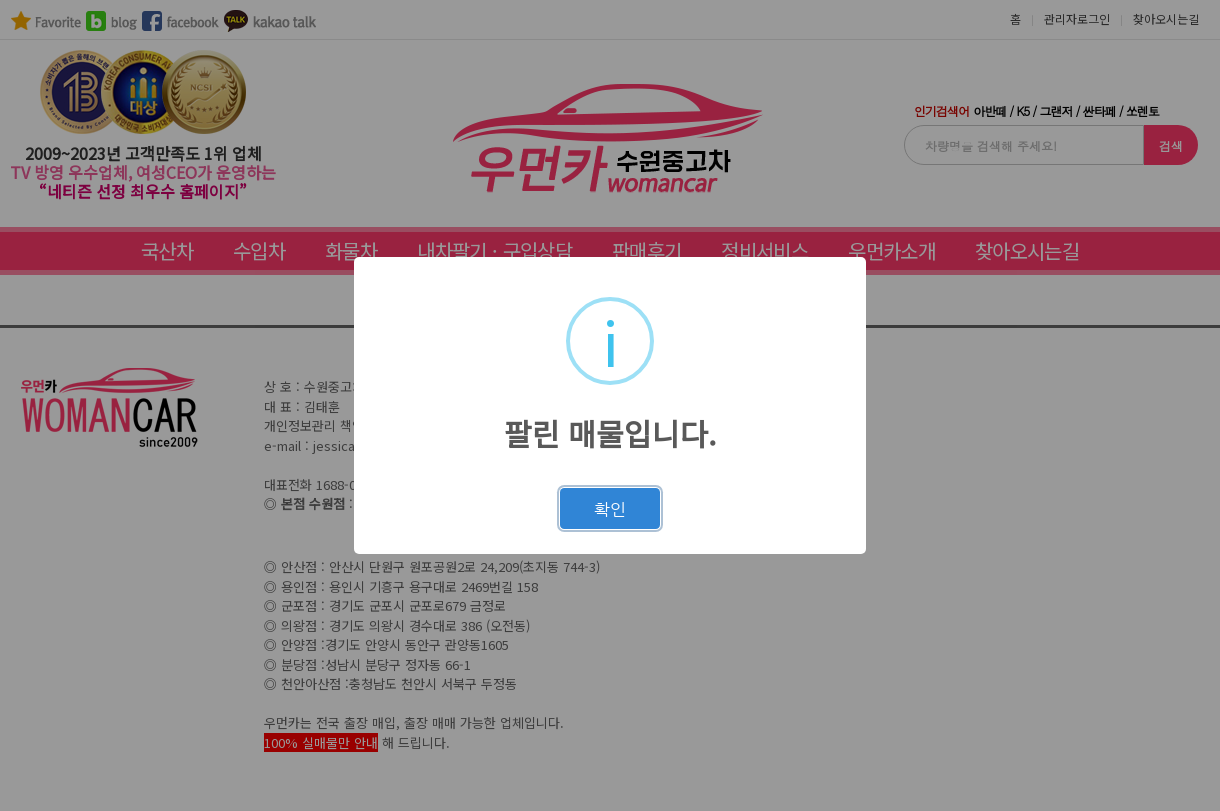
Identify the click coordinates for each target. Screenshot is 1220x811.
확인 (610, 509)
